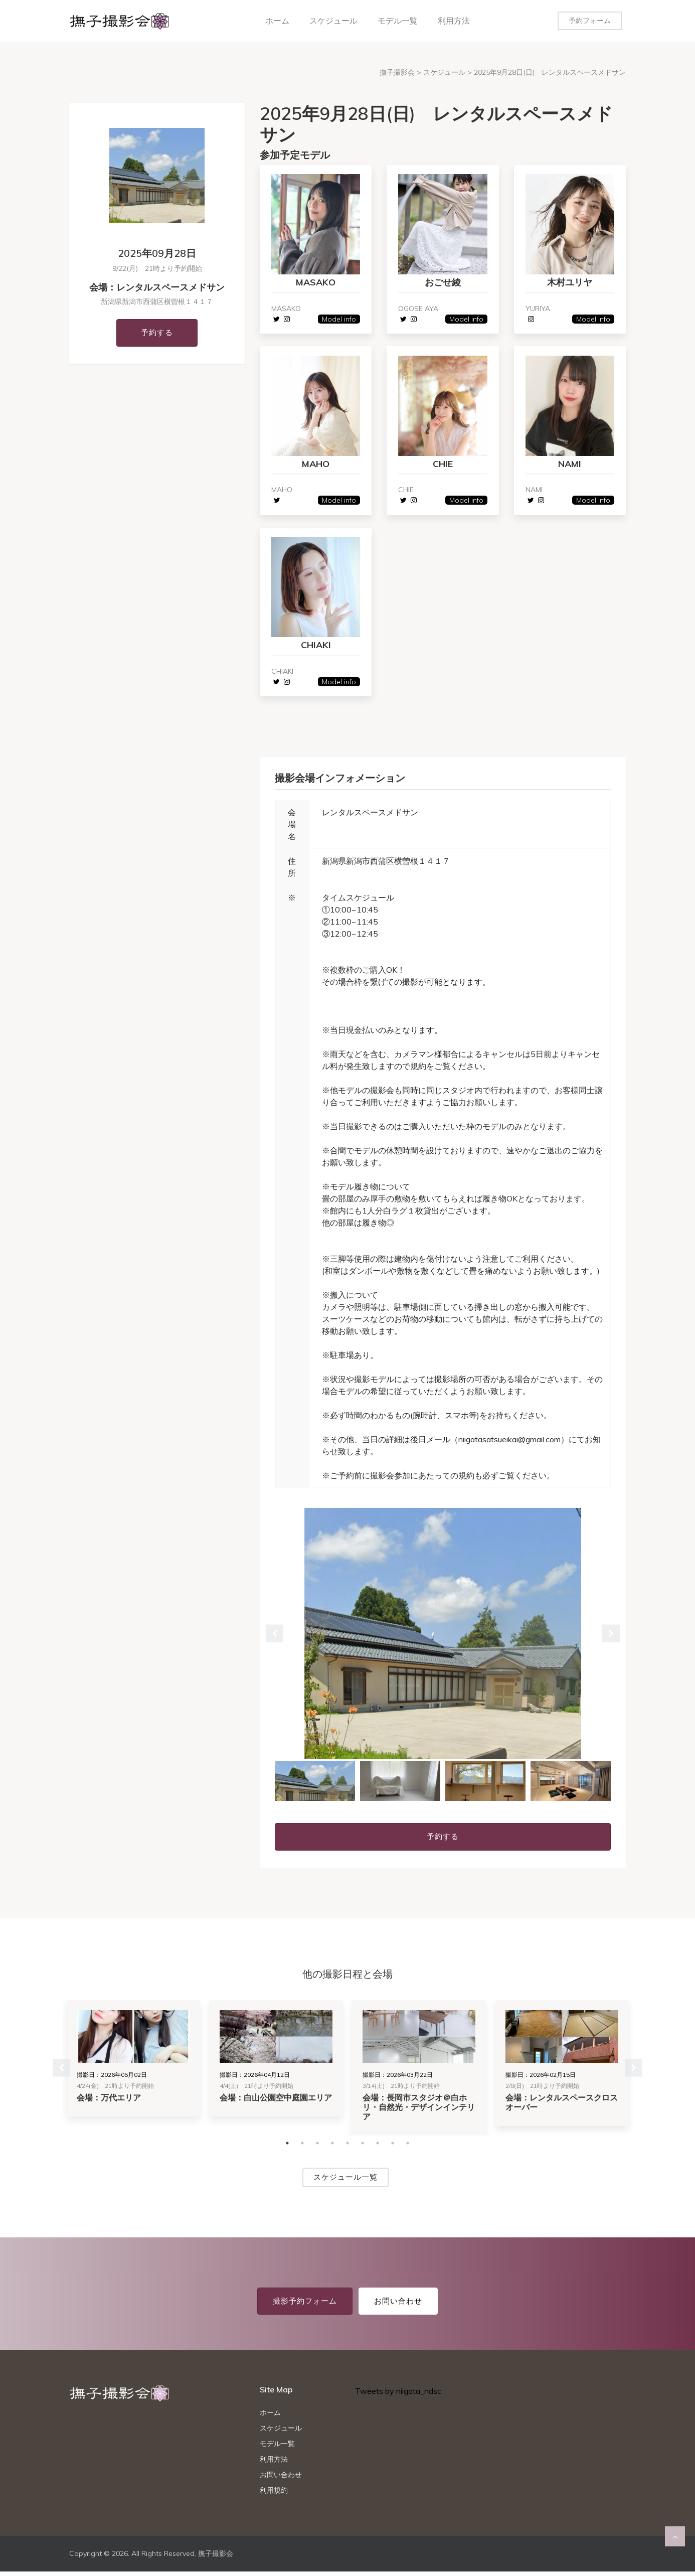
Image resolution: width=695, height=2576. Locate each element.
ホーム (277, 21)
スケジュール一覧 (345, 2181)
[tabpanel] (443, 1637)
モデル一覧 (398, 21)
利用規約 (274, 2494)
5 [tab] (347, 2148)
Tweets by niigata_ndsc (398, 2395)
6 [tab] (363, 2148)
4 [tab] (332, 2148)
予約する (157, 332)
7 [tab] (378, 2148)
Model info (338, 319)
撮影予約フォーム (305, 2305)
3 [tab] (317, 2148)
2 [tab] (302, 2148)
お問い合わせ (398, 2305)
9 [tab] (408, 2148)
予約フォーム (590, 20)
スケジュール (333, 21)
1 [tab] (287, 2148)
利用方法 (454, 21)
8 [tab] (393, 2148)
